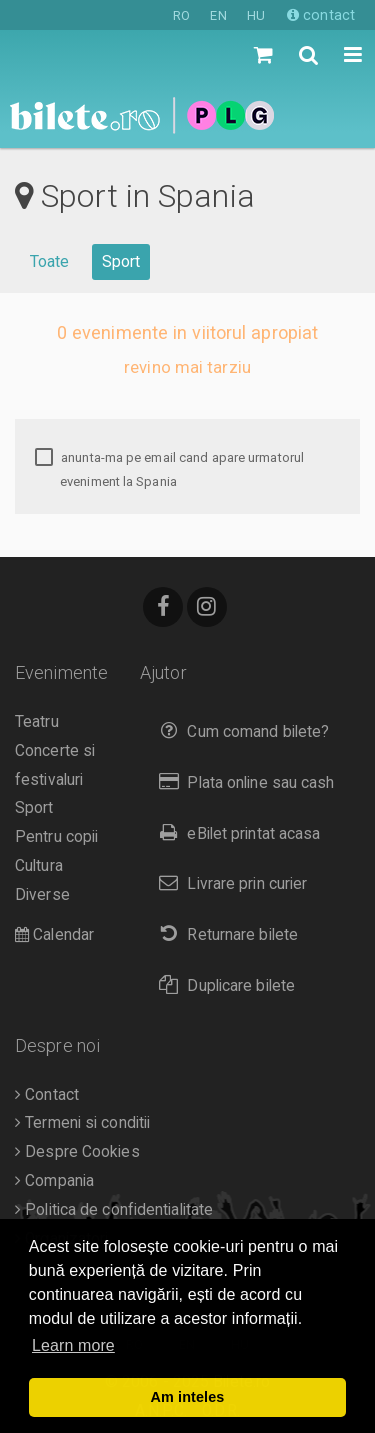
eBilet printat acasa (235, 833)
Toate (50, 261)
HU (256, 15)
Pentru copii (56, 837)
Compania (54, 1181)
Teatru (37, 722)
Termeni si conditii (82, 1123)
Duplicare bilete (222, 985)
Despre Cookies (77, 1152)
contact (321, 15)
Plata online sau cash (242, 782)
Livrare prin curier (228, 883)
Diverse (42, 895)
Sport (121, 261)
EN (218, 15)
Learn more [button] (73, 1345)
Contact (47, 1095)
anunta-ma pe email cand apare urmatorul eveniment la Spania (169, 469)
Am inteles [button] (188, 1397)
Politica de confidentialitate (114, 1210)
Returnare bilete (224, 934)
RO (181, 15)
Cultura (39, 866)
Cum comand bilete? (239, 731)
